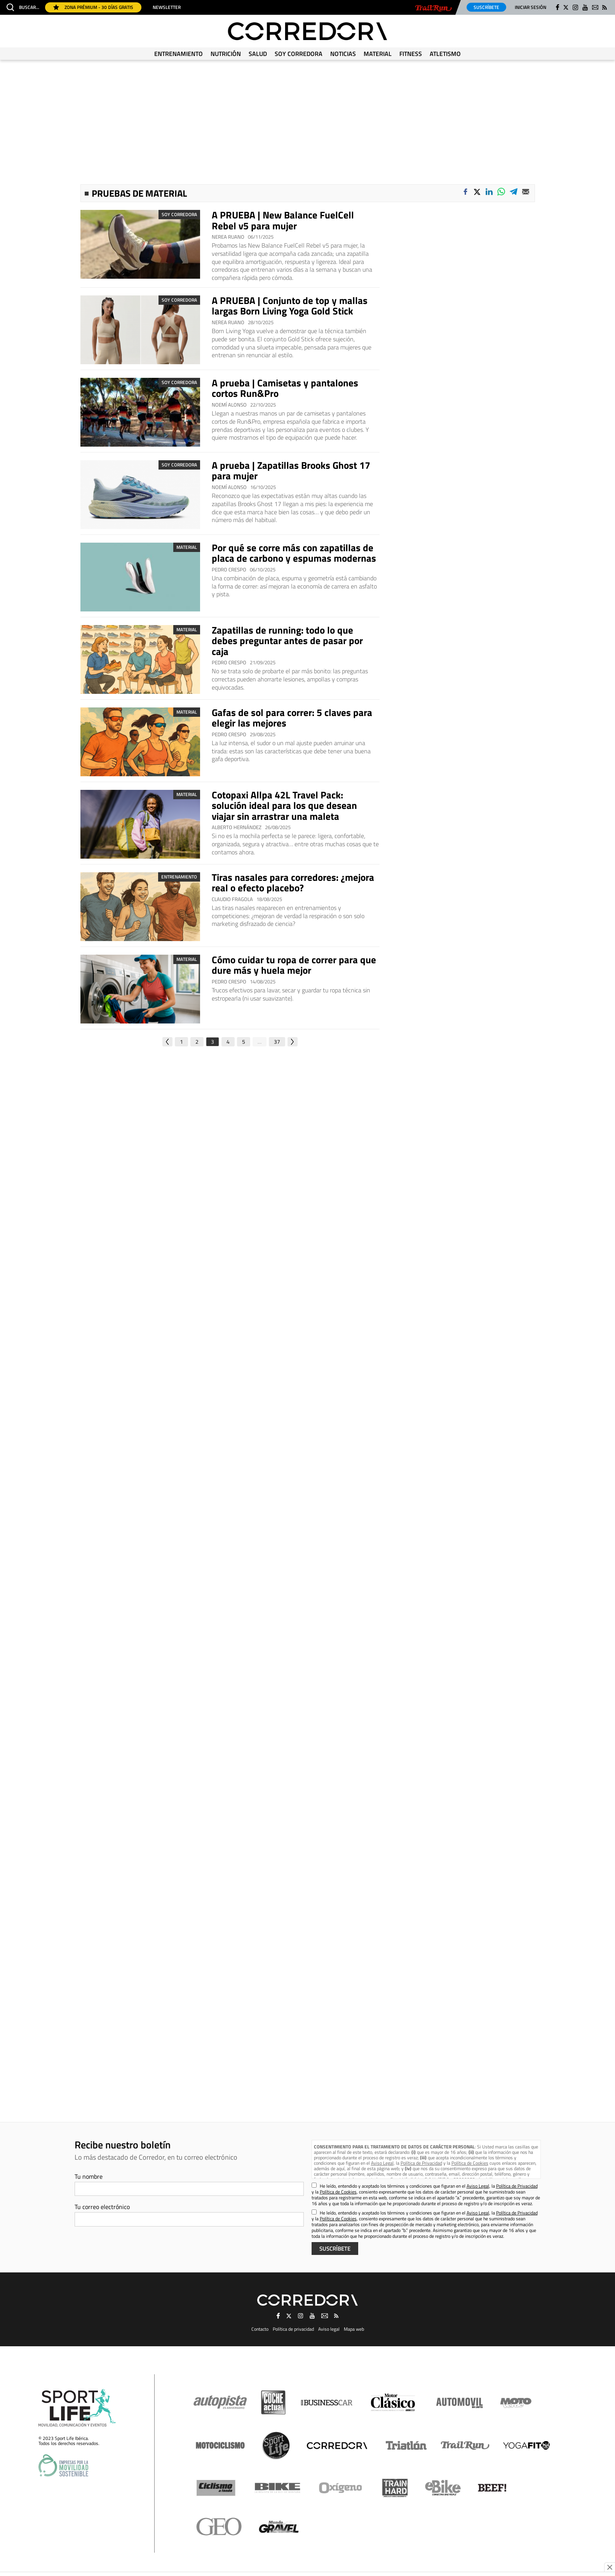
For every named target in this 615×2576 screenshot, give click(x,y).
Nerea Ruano (228, 236)
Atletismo (445, 53)
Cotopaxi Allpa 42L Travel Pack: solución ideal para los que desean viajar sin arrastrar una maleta (284, 806)
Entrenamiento (178, 53)
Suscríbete (486, 7)
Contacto (259, 2329)
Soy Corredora (298, 53)
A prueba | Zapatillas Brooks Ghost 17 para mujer (291, 471)
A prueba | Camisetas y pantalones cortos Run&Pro (285, 388)
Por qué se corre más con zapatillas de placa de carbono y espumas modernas (294, 553)
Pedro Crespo (229, 569)
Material (378, 53)
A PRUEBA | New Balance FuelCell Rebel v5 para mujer (283, 220)
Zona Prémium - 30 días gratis (93, 7)
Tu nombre (89, 2176)
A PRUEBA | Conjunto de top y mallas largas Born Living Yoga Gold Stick (290, 306)
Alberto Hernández (236, 827)
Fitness (410, 53)
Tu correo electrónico (102, 2207)
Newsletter (167, 7)
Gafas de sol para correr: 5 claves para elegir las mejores (292, 718)
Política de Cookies (469, 2163)
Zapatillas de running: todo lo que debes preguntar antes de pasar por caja (287, 641)
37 (277, 1041)
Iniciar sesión (530, 7)
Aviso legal (329, 2329)
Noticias (343, 53)
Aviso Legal (382, 2163)
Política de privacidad (293, 2329)
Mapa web (354, 2329)
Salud (258, 53)
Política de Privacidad (421, 2163)
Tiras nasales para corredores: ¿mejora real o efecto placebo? (293, 883)
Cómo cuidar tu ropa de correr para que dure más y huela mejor (294, 965)
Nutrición (226, 53)
